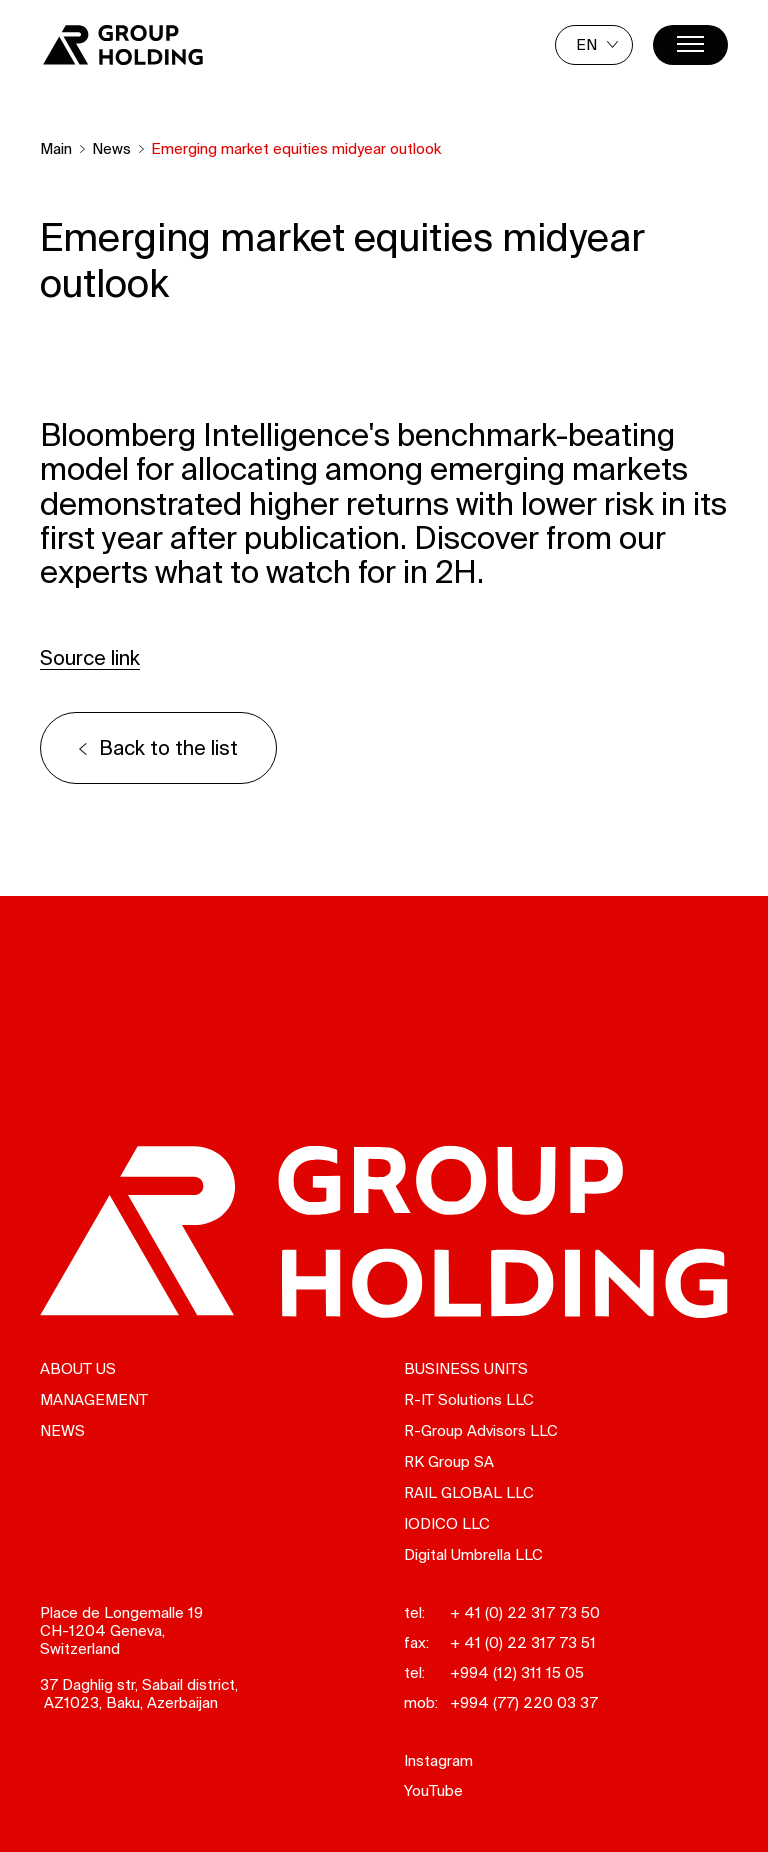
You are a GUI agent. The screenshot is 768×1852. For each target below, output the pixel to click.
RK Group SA (449, 1461)
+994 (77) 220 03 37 (524, 1702)
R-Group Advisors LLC (481, 1430)
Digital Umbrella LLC (473, 1554)
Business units (466, 1368)
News (111, 148)
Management (94, 1399)
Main (56, 148)
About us (78, 1368)
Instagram (438, 1760)
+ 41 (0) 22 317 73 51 (523, 1642)
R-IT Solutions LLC (469, 1399)
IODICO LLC (447, 1523)
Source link (90, 657)
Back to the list (168, 747)
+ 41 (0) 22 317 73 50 (525, 1612)
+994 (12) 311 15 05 (517, 1672)
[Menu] (690, 45)
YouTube (433, 1790)
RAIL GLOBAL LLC (469, 1492)
